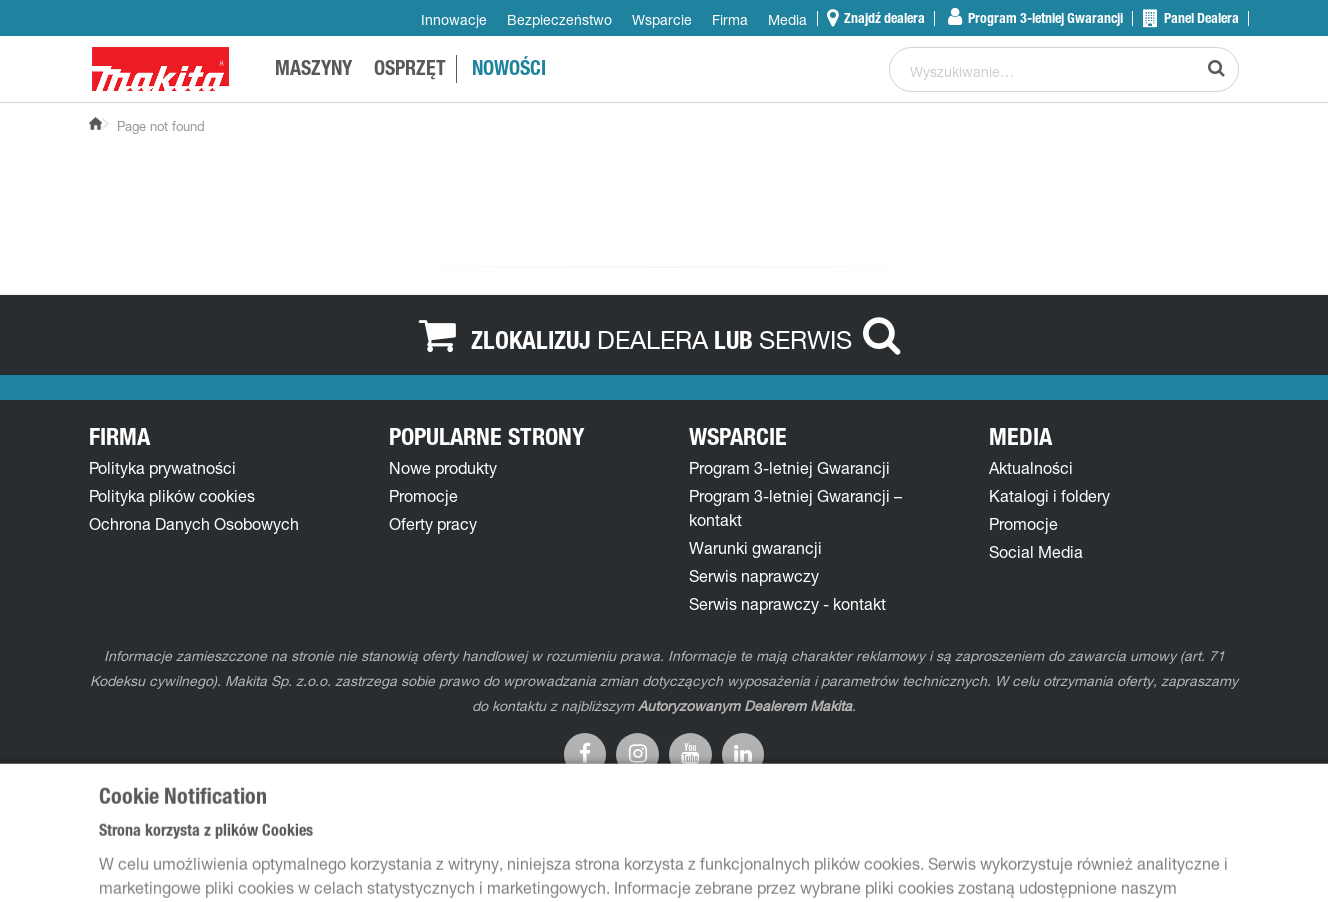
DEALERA (652, 339)
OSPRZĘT (410, 71)
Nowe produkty (443, 468)
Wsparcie (662, 19)
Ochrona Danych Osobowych (194, 524)
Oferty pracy (433, 524)
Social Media (1036, 552)
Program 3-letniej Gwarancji (1044, 18)
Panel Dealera (1200, 18)
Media (787, 19)
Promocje (423, 496)
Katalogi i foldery (1049, 496)
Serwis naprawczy (754, 576)
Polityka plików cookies (172, 496)
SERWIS (805, 339)
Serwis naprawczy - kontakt (787, 604)
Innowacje (454, 19)
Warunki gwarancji (755, 548)
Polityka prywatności (162, 468)
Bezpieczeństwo (559, 19)
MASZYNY (313, 71)
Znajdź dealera (883, 18)
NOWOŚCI (509, 71)
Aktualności (1031, 468)
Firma (730, 19)
